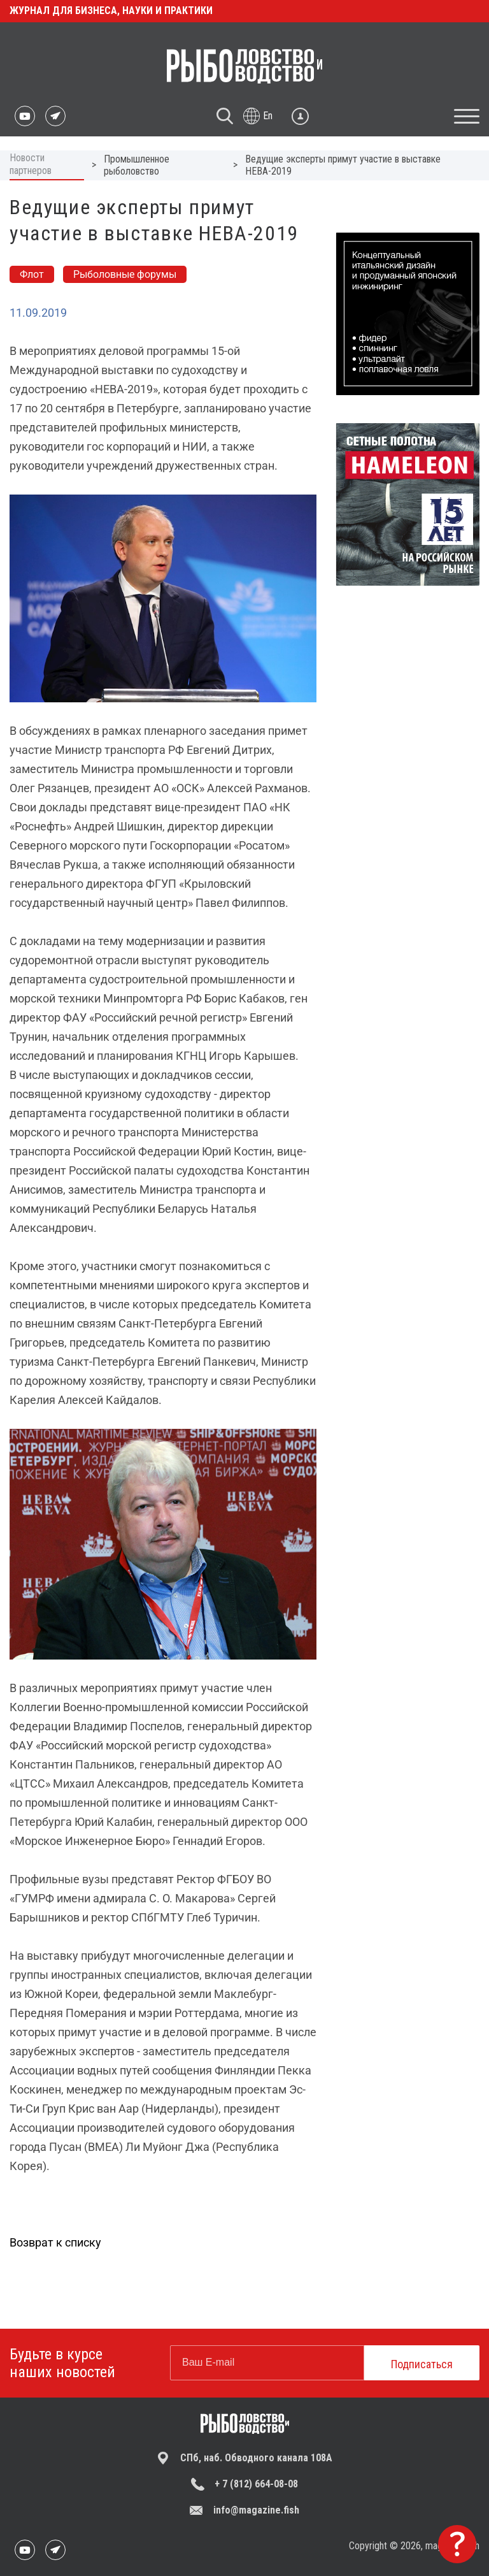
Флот (32, 274)
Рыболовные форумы (124, 274)
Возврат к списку (55, 2242)
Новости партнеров (31, 164)
